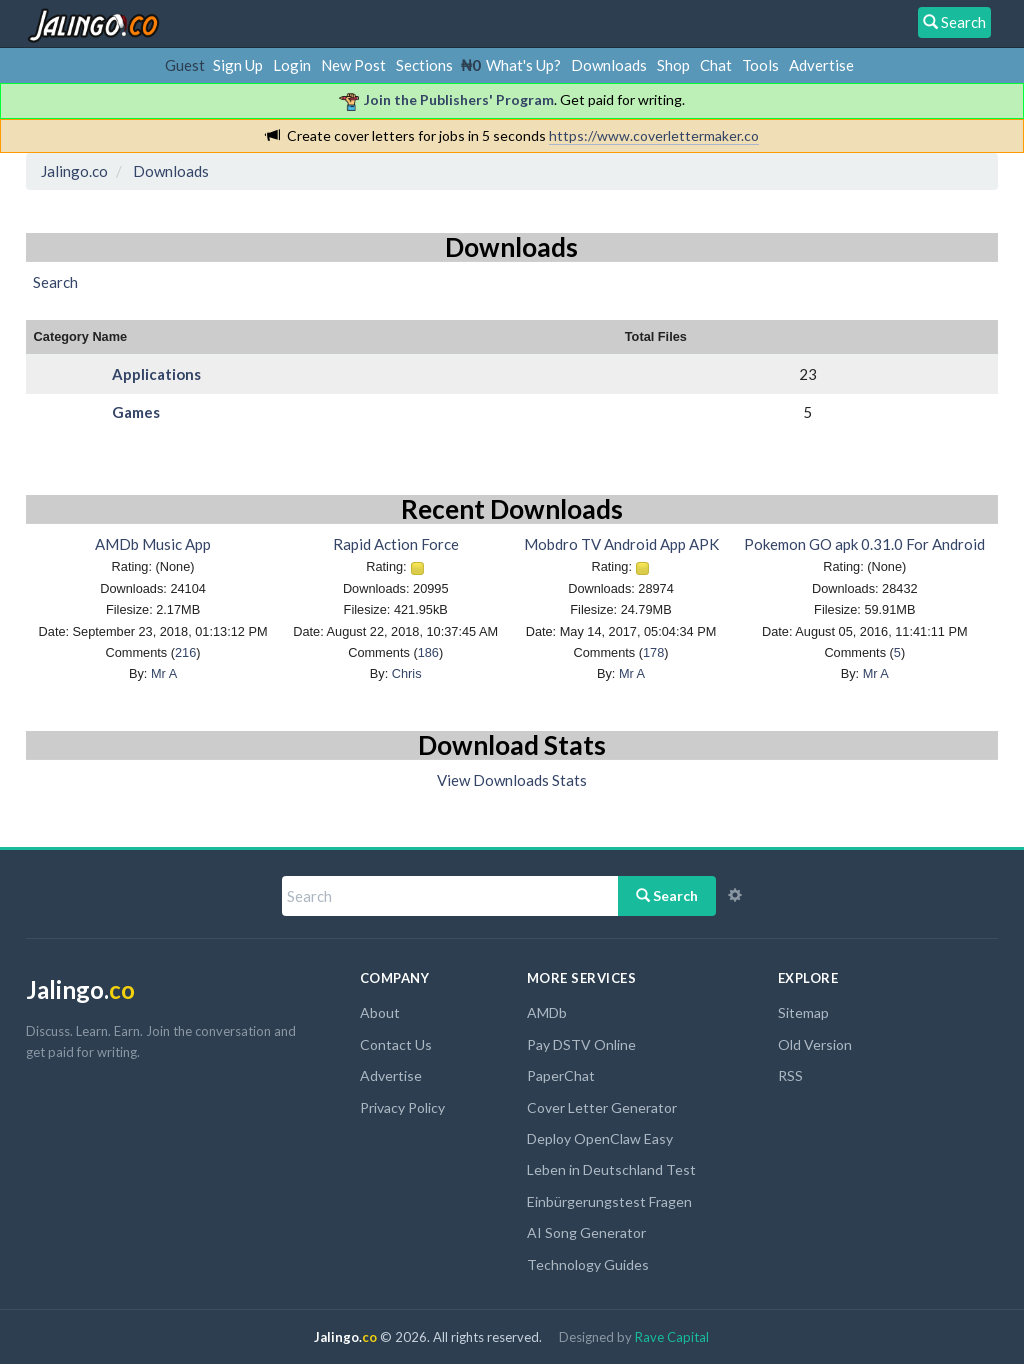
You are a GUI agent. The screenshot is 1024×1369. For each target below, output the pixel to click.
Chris (407, 673)
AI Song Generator (586, 1232)
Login (292, 65)
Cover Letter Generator (602, 1107)
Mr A (164, 673)
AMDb (547, 1012)
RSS (790, 1075)
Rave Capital (672, 1337)
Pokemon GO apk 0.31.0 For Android (864, 544)
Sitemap (803, 1012)
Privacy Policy (402, 1107)
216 (185, 652)
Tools (760, 65)
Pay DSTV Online (581, 1044)
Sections (424, 65)
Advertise (821, 65)
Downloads (609, 65)
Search (667, 895)
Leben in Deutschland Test (611, 1169)
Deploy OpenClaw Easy (600, 1138)
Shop (673, 65)
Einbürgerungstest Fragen (609, 1201)
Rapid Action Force (396, 544)
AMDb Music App (153, 544)
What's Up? (523, 65)
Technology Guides (588, 1264)
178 (653, 652)
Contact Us (396, 1044)
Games (136, 412)
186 (428, 652)
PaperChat (561, 1075)
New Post (353, 65)
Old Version (815, 1044)
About (380, 1012)
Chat (716, 65)
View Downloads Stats (512, 780)
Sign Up (238, 65)
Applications (156, 374)
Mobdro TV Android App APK (621, 544)
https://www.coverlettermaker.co (654, 135)
